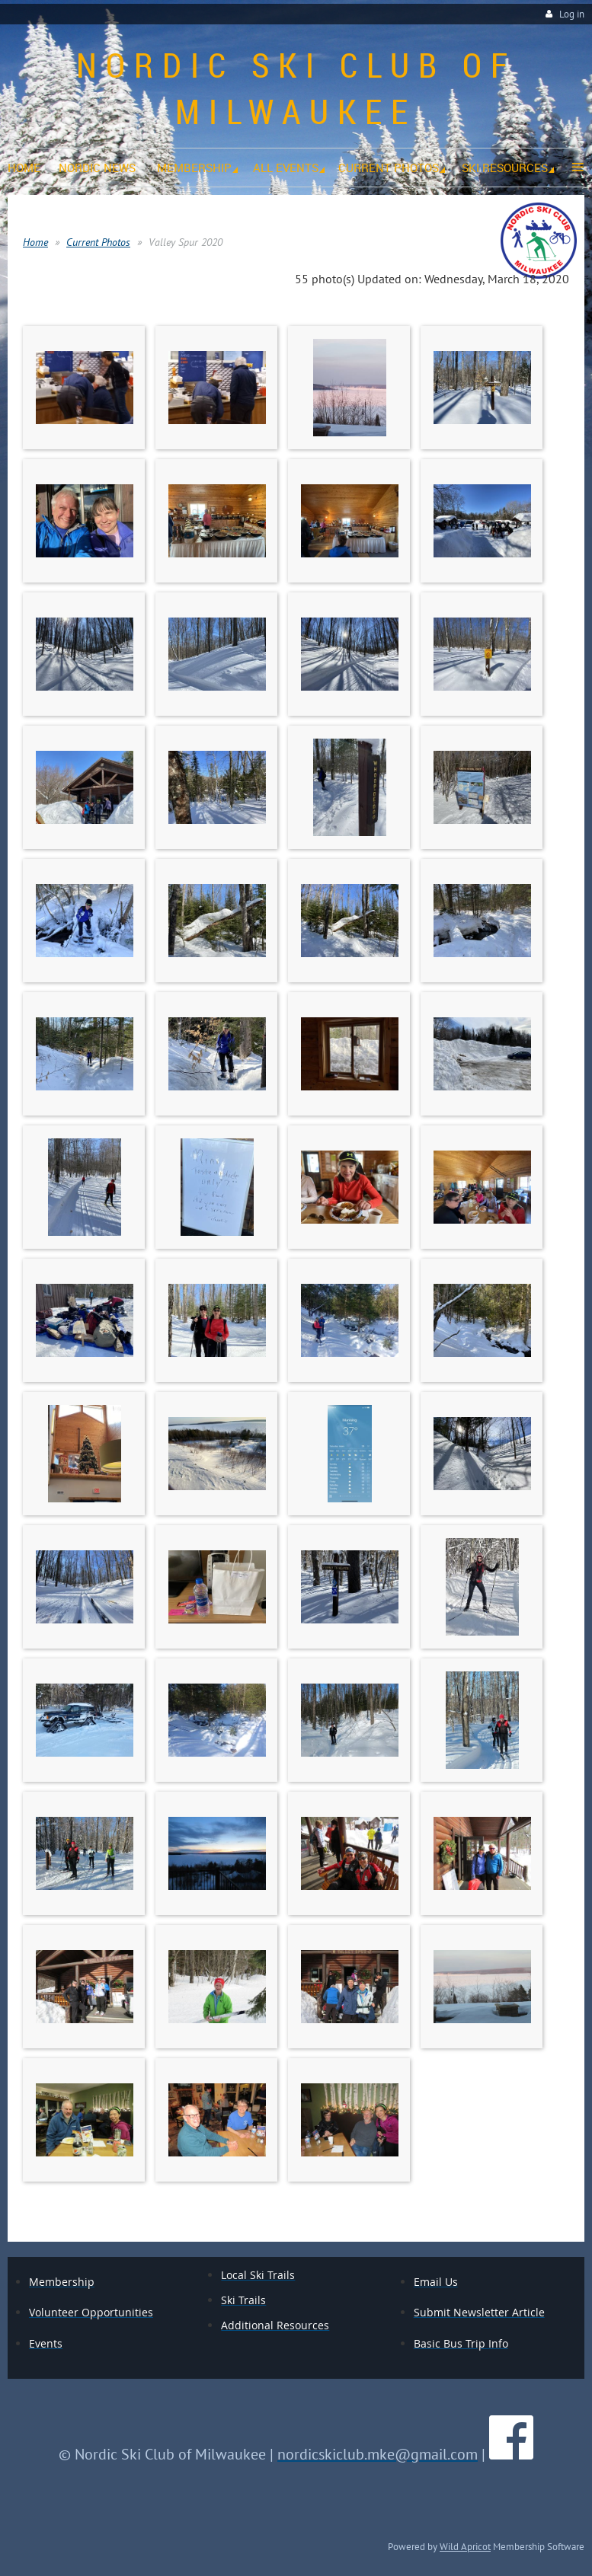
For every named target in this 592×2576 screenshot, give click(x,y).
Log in (571, 14)
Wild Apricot (465, 2546)
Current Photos (98, 242)
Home (35, 242)
